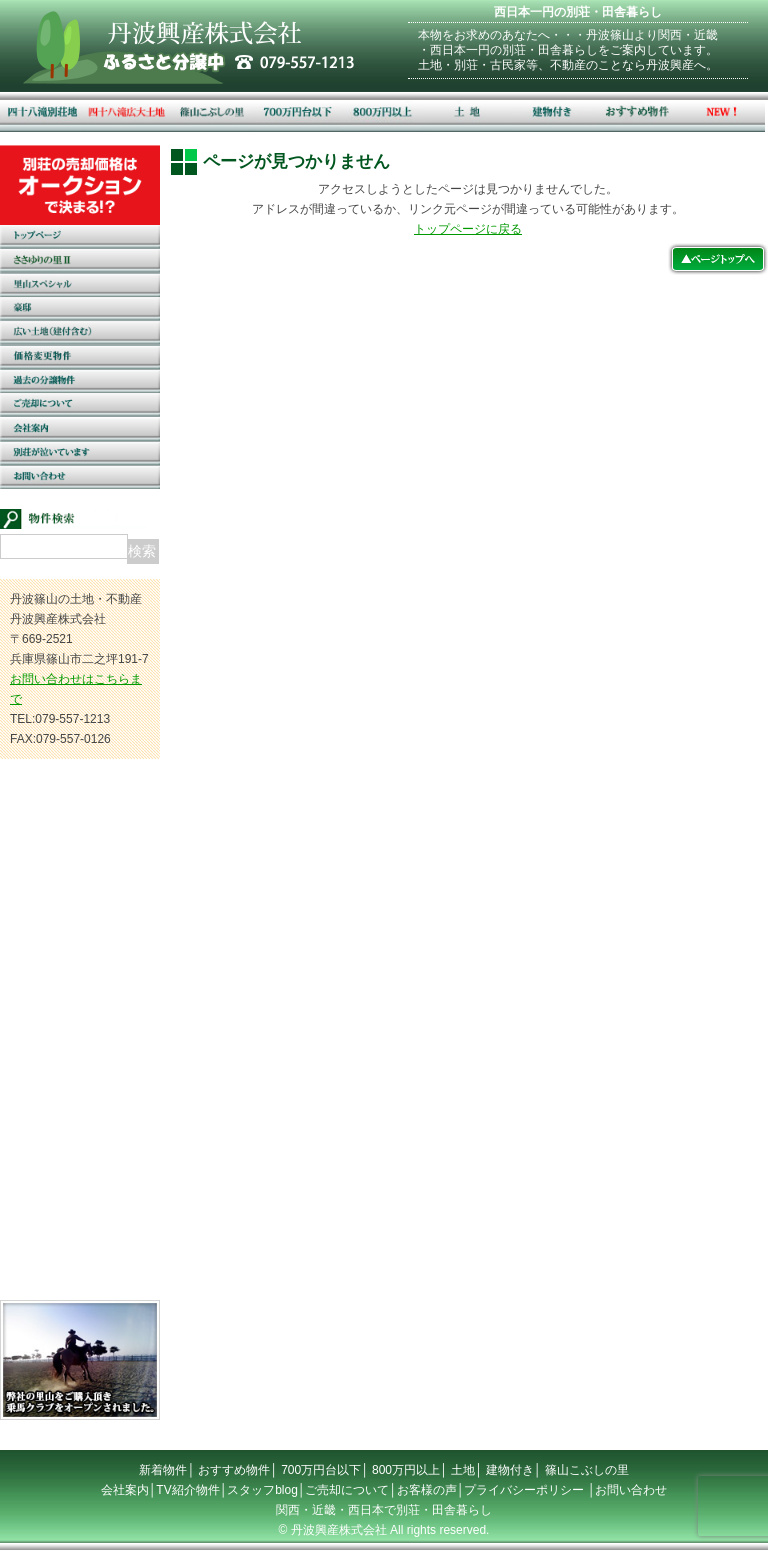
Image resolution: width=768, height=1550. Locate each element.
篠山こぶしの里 (587, 1470)
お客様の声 (427, 1490)
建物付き (510, 1470)
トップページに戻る (468, 229)
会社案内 (125, 1490)
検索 (142, 551)
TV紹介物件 (187, 1490)
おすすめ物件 (234, 1470)
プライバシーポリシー (524, 1490)
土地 (463, 1470)
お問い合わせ (631, 1490)
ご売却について (347, 1490)
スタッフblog (262, 1490)
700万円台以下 (321, 1470)
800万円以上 (406, 1470)
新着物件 (163, 1470)
